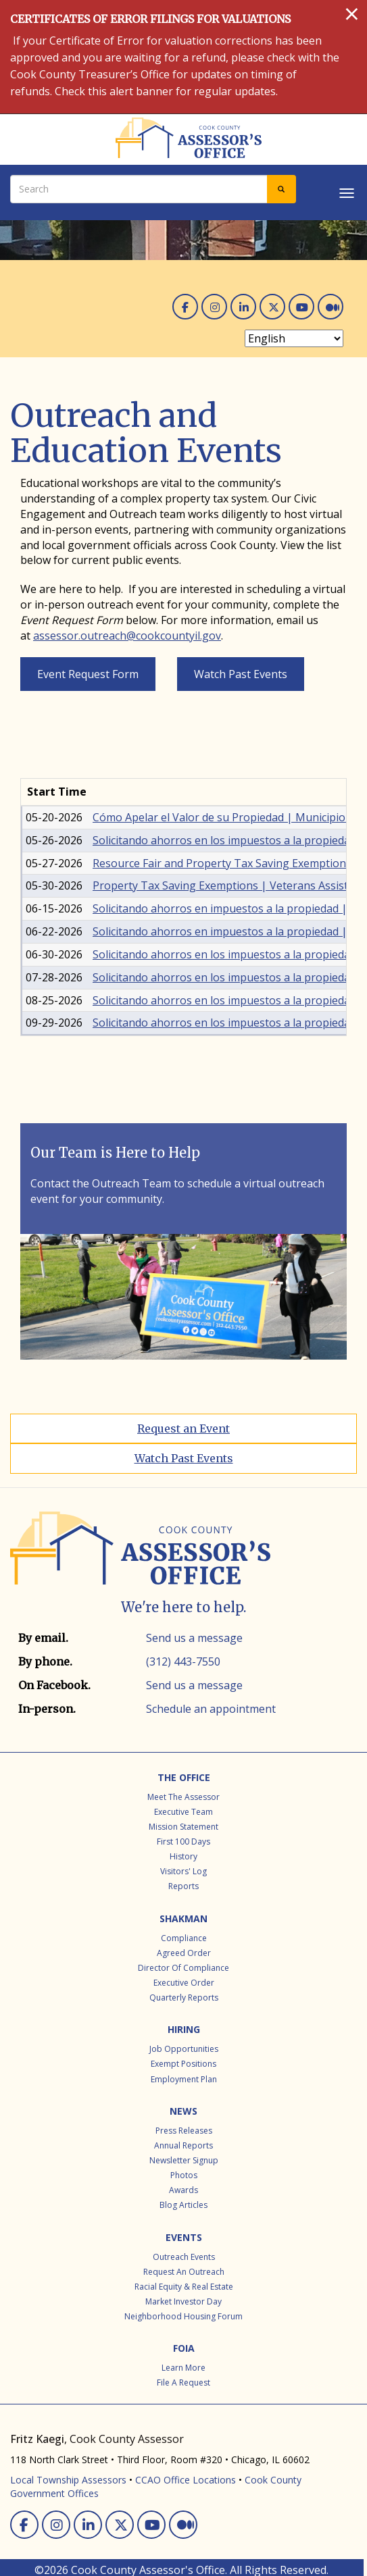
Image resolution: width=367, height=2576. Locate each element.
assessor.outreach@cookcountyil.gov (127, 635)
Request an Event (183, 1428)
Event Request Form (88, 674)
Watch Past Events (240, 674)
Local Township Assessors (68, 2479)
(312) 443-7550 (183, 1661)
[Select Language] (294, 338)
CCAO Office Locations (185, 2479)
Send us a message (194, 1637)
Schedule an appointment (211, 1708)
